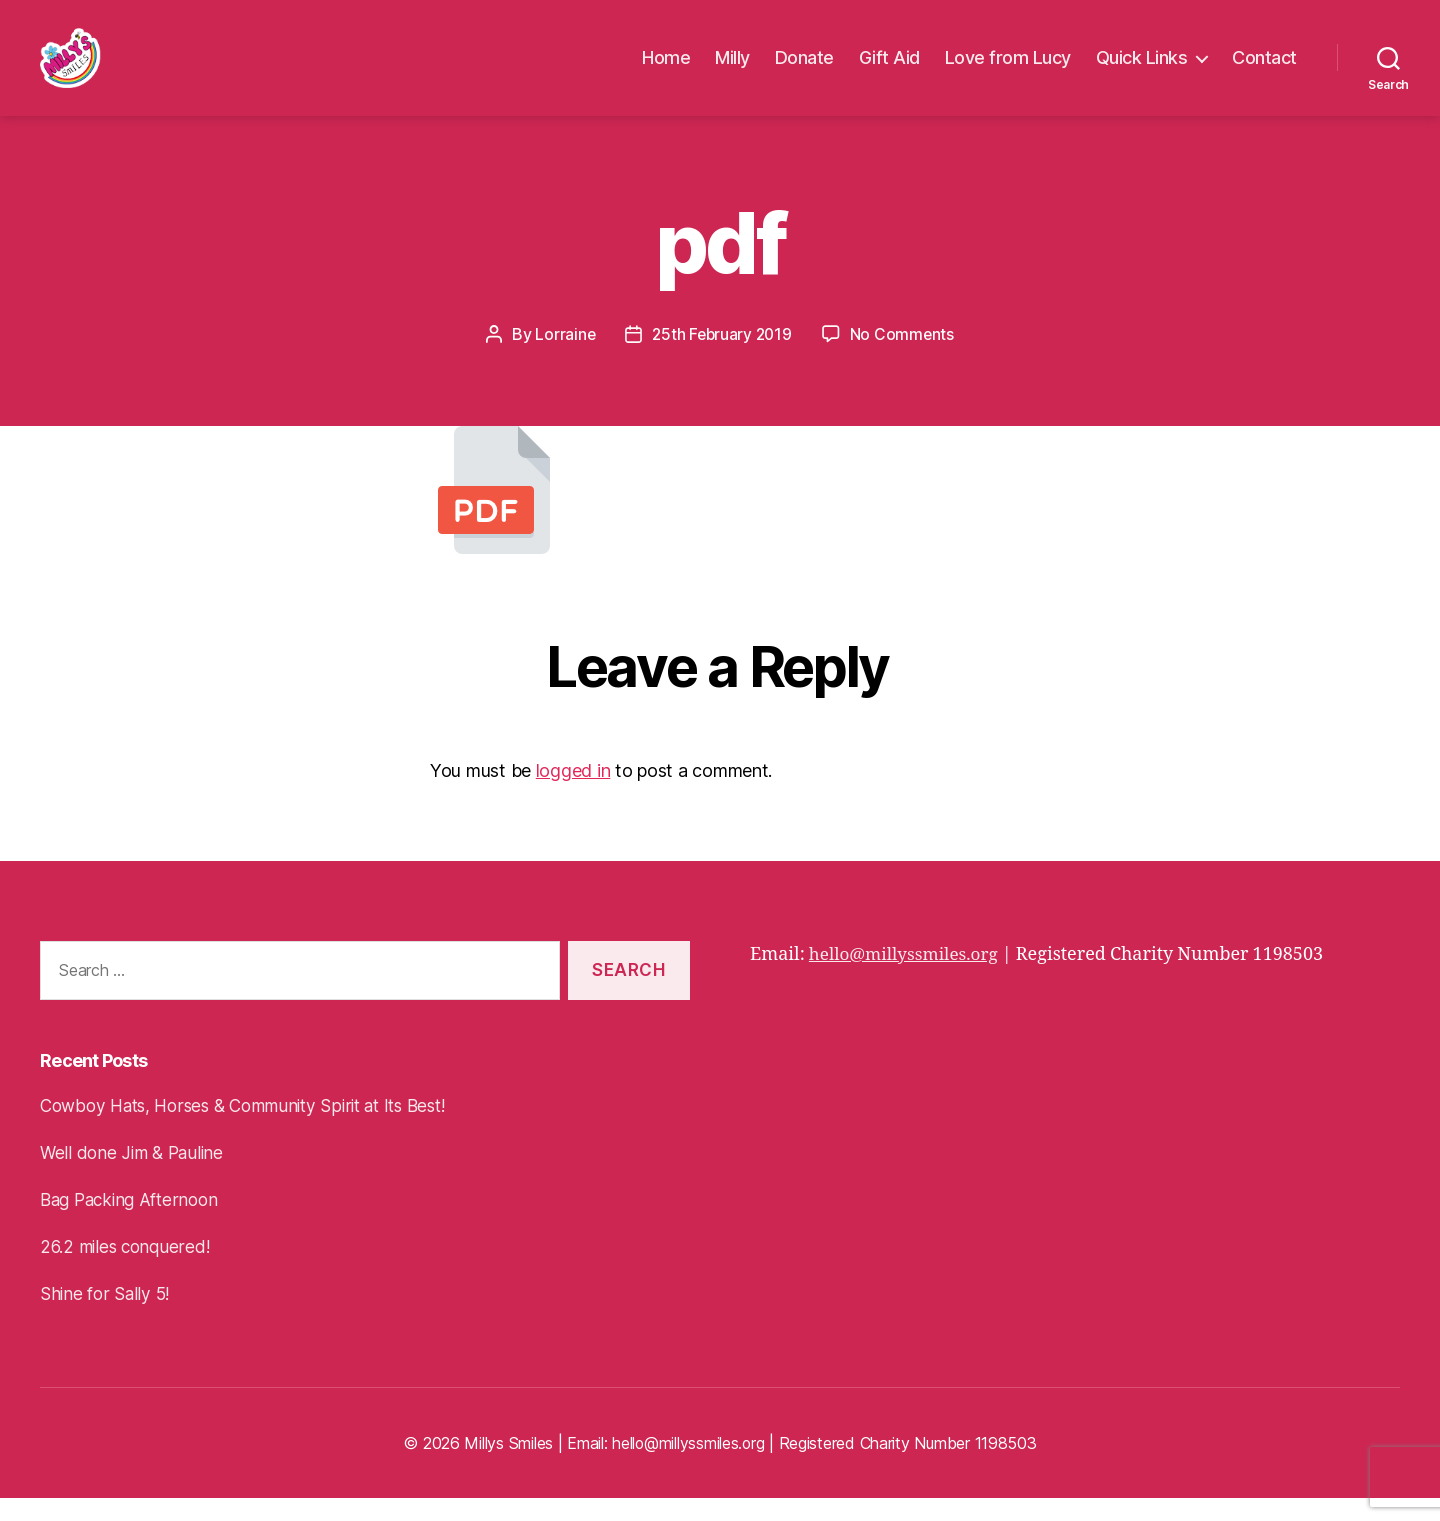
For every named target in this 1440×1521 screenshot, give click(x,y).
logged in (573, 793)
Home (666, 69)
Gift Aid (889, 69)
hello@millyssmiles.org (908, 977)
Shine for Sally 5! (106, 1316)
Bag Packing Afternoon (134, 1222)
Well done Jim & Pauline (135, 1175)
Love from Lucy (1008, 69)
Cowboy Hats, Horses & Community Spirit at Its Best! (255, 1128)
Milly (732, 69)
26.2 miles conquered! (128, 1269)
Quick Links (1142, 69)
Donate (804, 69)
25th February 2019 (722, 357)
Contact (1264, 69)
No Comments (904, 357)
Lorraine (562, 357)
